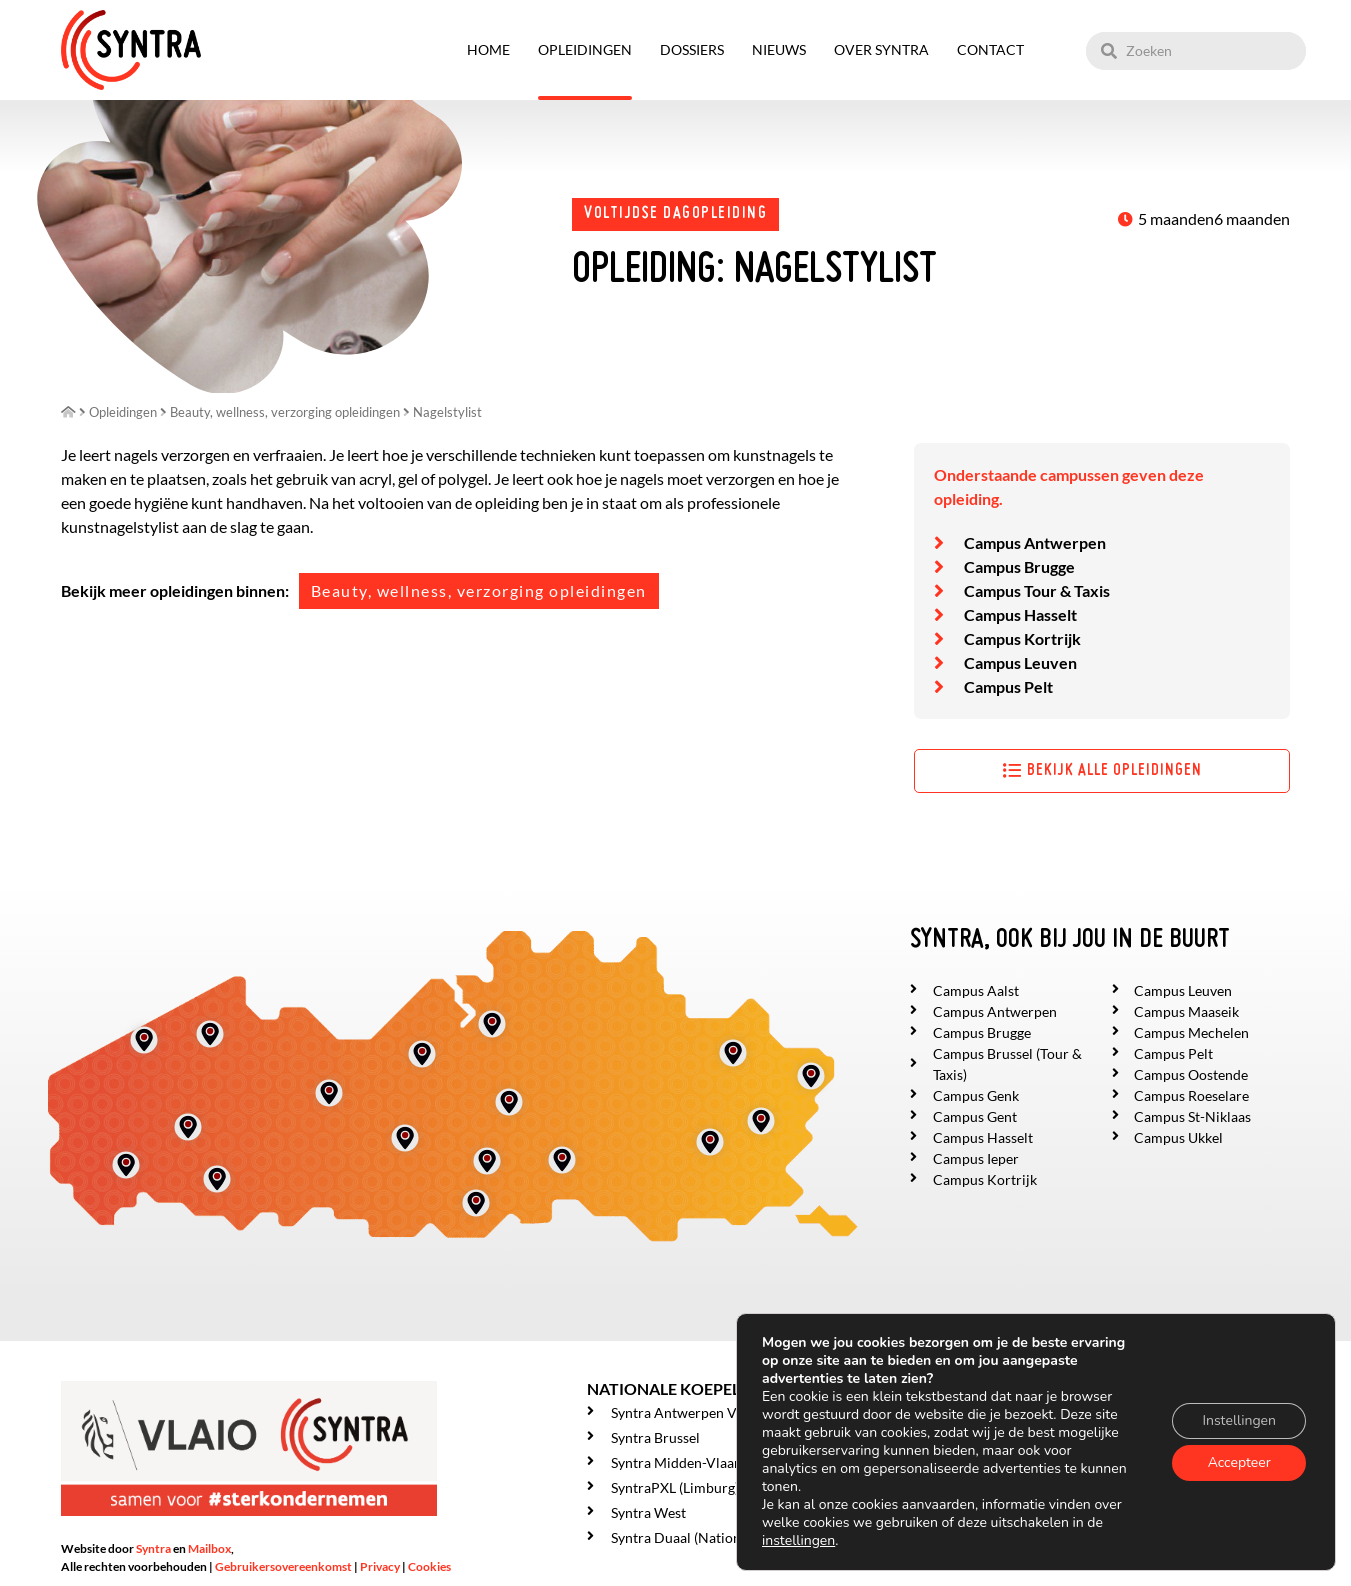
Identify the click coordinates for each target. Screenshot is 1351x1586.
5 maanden (1176, 218)
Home (488, 49)
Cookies (429, 1566)
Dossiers (692, 49)
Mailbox (209, 1548)
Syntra (153, 1548)
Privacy (380, 1566)
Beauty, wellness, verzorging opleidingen (479, 590)
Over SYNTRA (881, 49)
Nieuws (779, 49)
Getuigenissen (957, 1533)
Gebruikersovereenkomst (283, 1566)
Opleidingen (585, 49)
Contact (990, 49)
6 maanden (1252, 218)
